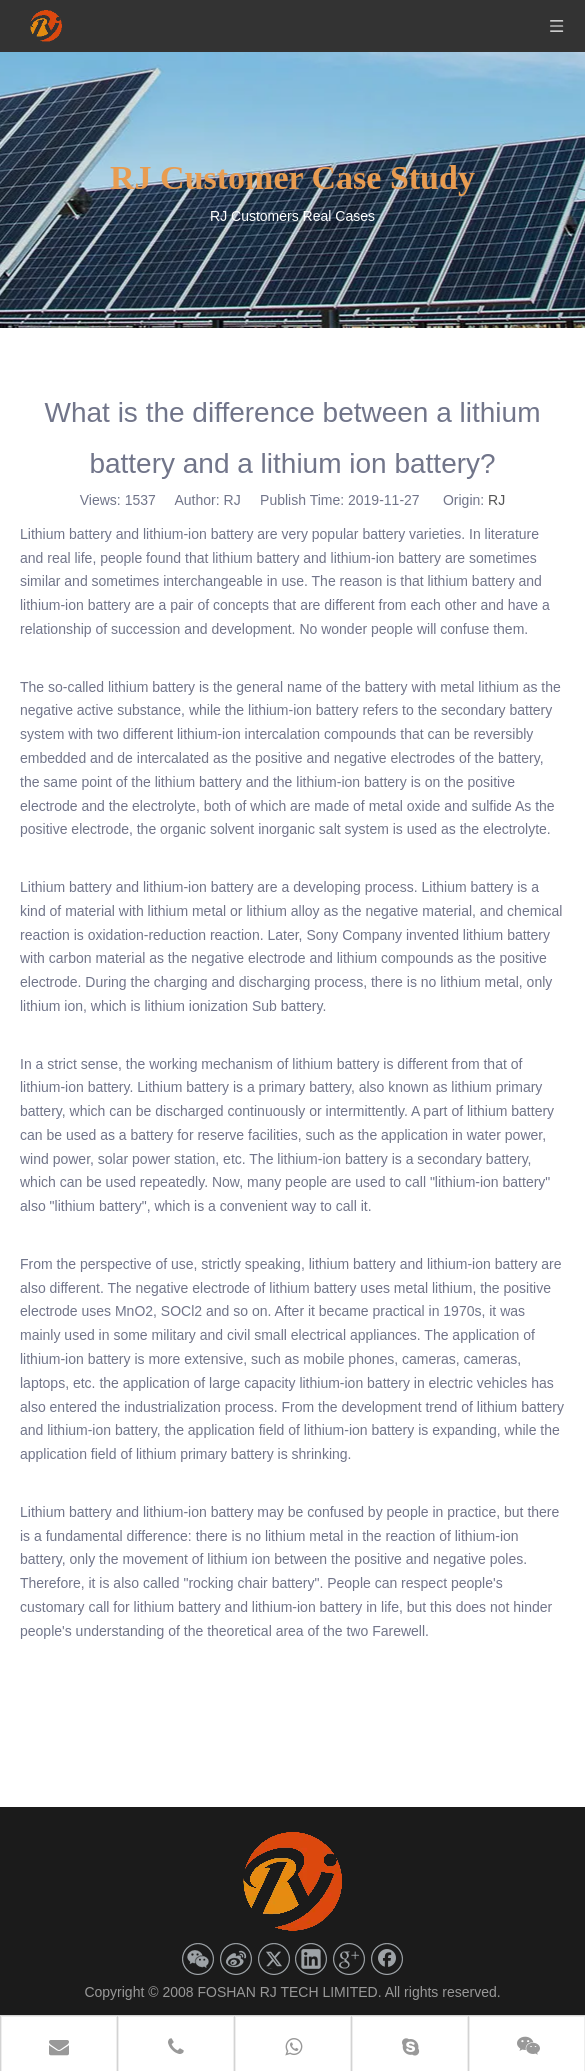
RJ (496, 500)
